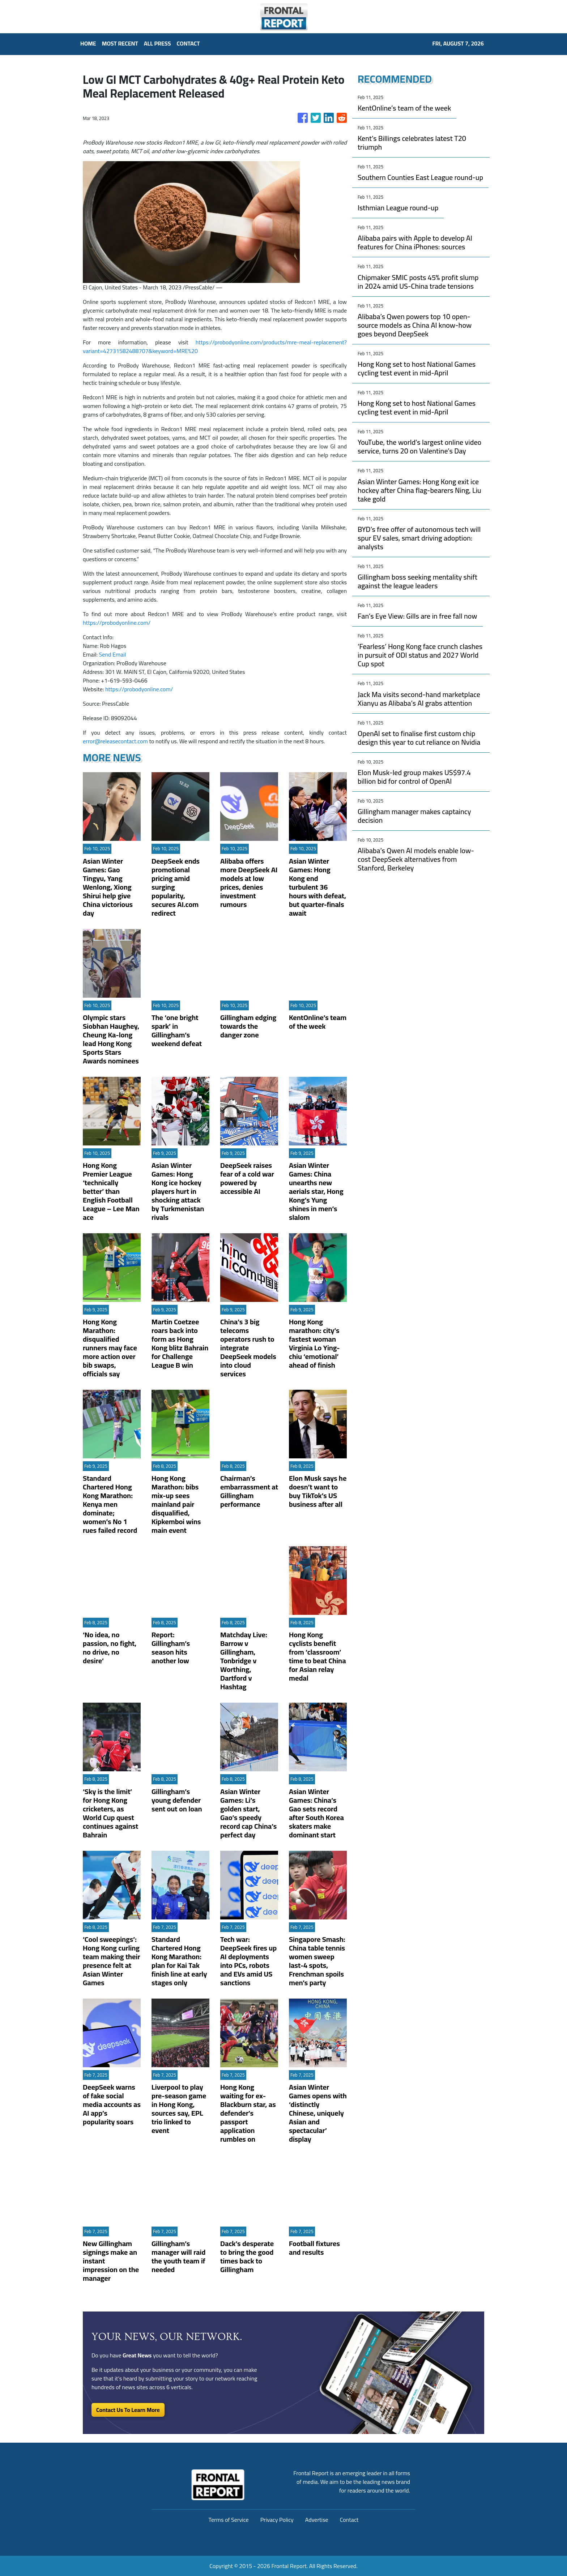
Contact (349, 2519)
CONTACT (188, 43)
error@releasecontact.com (115, 741)
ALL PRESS (157, 43)
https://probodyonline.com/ (116, 622)
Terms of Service (229, 2519)
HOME (88, 43)
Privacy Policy (277, 2519)
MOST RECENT (120, 43)
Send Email (112, 654)
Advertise (316, 2519)
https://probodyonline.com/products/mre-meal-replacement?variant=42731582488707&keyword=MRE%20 (215, 346)
